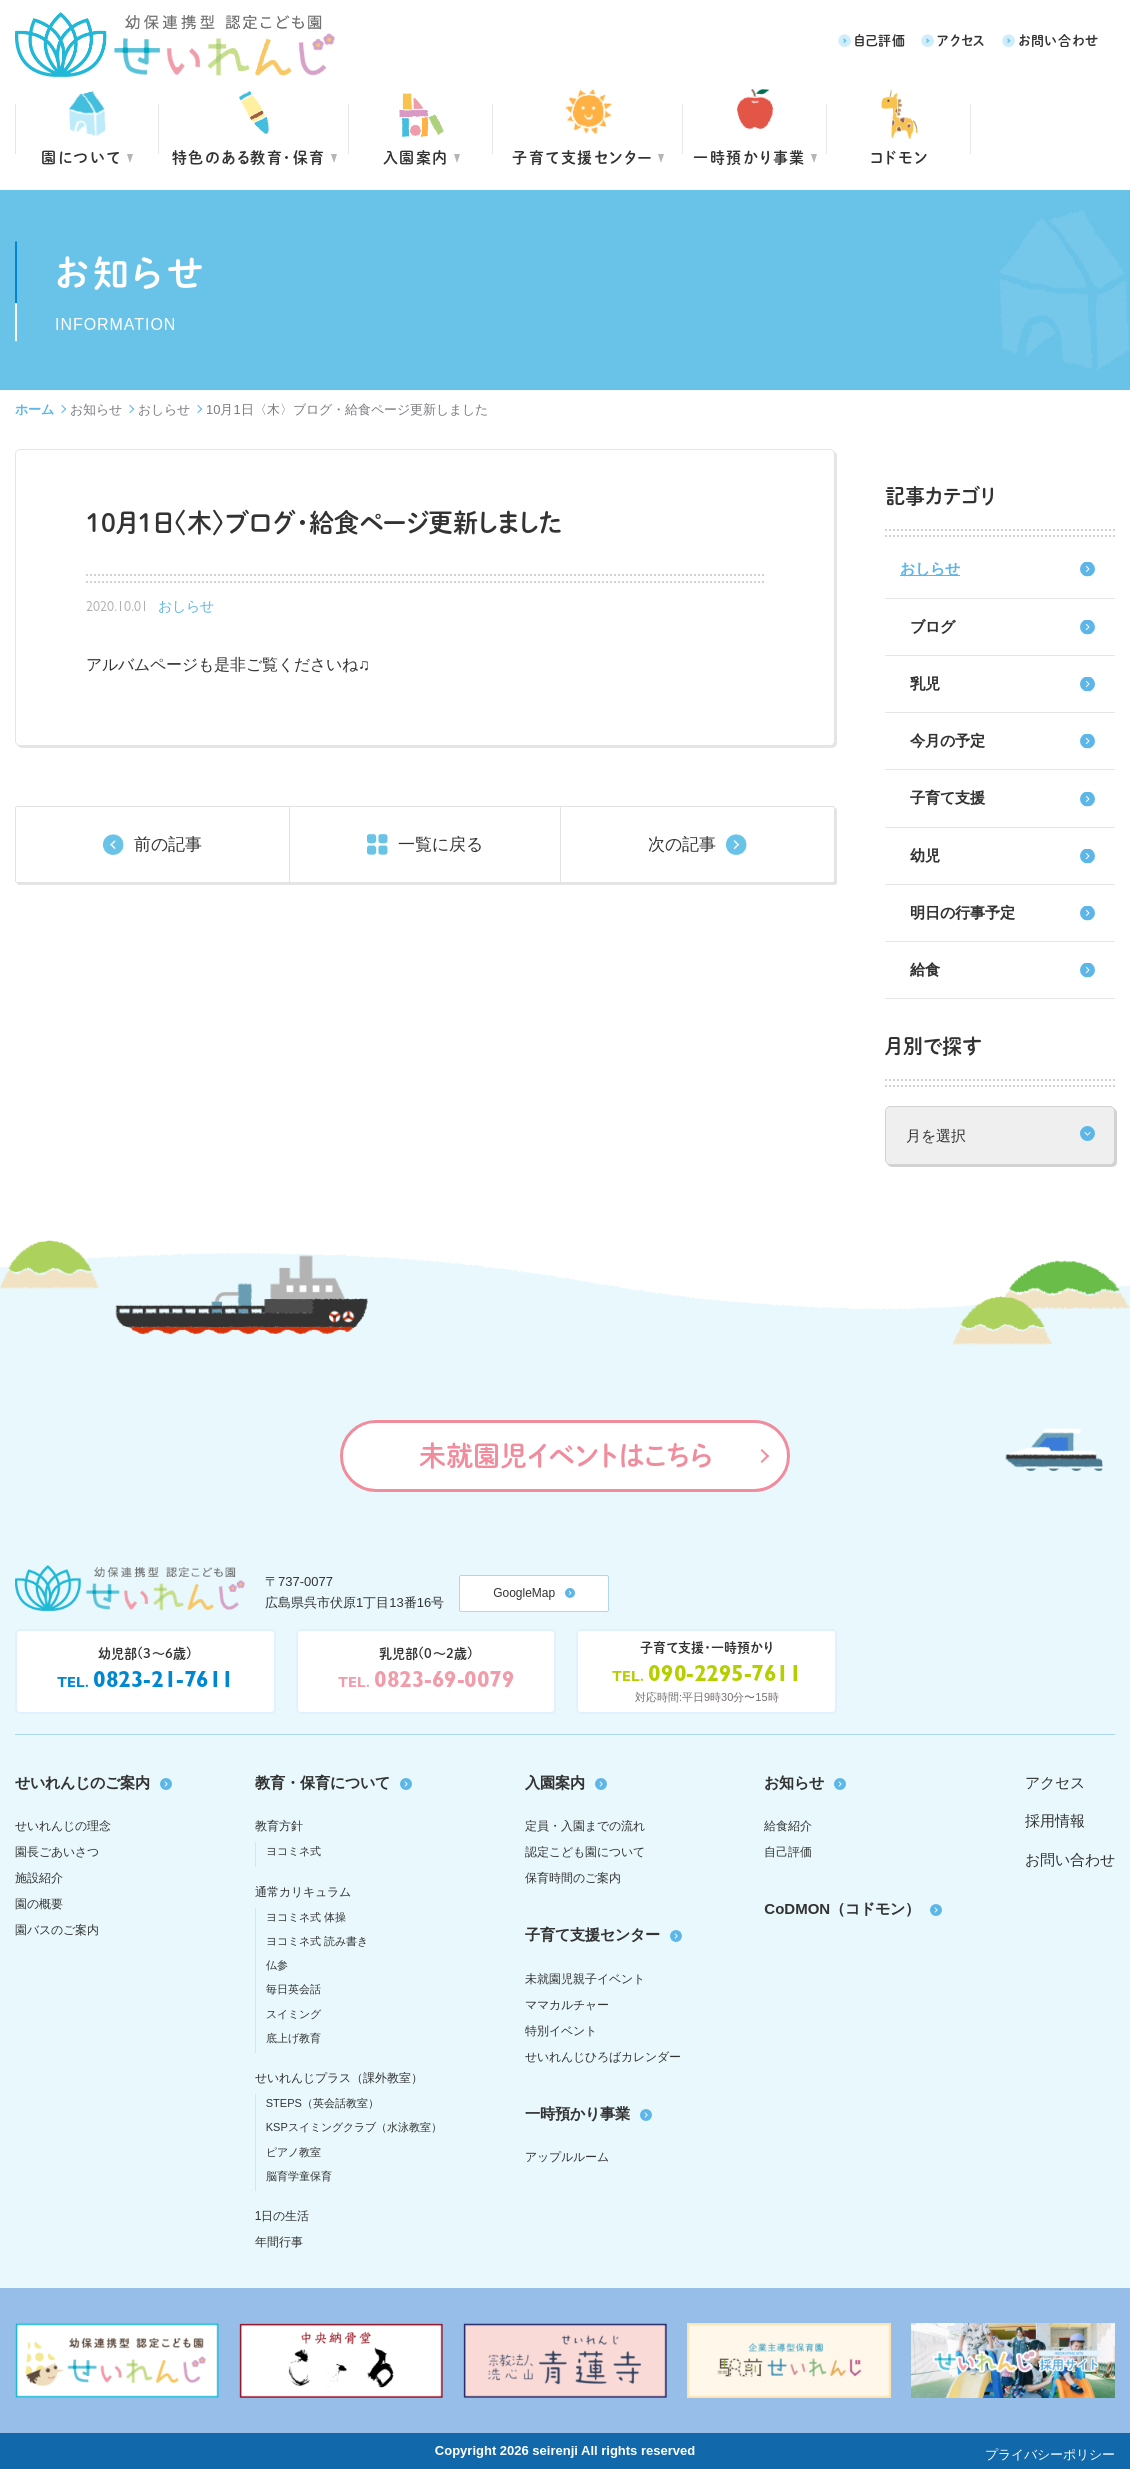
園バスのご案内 (57, 1930)
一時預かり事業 (577, 2113)
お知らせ (96, 409)
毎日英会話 (293, 1989)
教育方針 (279, 1826)
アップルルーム (567, 2157)
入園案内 (416, 156)
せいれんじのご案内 (82, 1782)
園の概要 (39, 1904)
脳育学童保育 (299, 2176)
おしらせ (164, 409)
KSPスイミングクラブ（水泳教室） (354, 2127)
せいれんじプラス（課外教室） (339, 2078)
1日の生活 (282, 2216)
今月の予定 (947, 740)
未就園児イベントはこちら (565, 1455)
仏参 (277, 1965)
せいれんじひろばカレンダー (603, 2057)
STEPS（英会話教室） (322, 2103)
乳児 (925, 683)
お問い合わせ (1058, 39)
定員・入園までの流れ (585, 1826)
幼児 (925, 855)
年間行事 (279, 2242)
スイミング (293, 2014)
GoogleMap (524, 1593)
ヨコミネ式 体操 (306, 1917)
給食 (925, 969)
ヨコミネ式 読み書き (317, 1941)
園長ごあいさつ (57, 1852)
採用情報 (1055, 1820)
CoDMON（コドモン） (842, 1908)
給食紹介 (788, 1826)
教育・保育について (322, 1782)
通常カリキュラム (303, 1892)
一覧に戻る (440, 844)
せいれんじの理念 (63, 1826)
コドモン (899, 156)
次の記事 (682, 844)
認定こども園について (585, 1852)
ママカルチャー (567, 2005)
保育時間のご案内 (573, 1878)
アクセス (961, 39)
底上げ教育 (293, 2038)
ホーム (34, 409)
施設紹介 (39, 1878)
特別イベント (561, 2031)
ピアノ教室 (293, 2152)
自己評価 (880, 39)
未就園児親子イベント (585, 1979)
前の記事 (168, 844)
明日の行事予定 (962, 912)
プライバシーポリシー (1050, 2454)
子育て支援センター (582, 156)
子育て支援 (947, 797)
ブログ (932, 626)
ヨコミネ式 (293, 1851)
